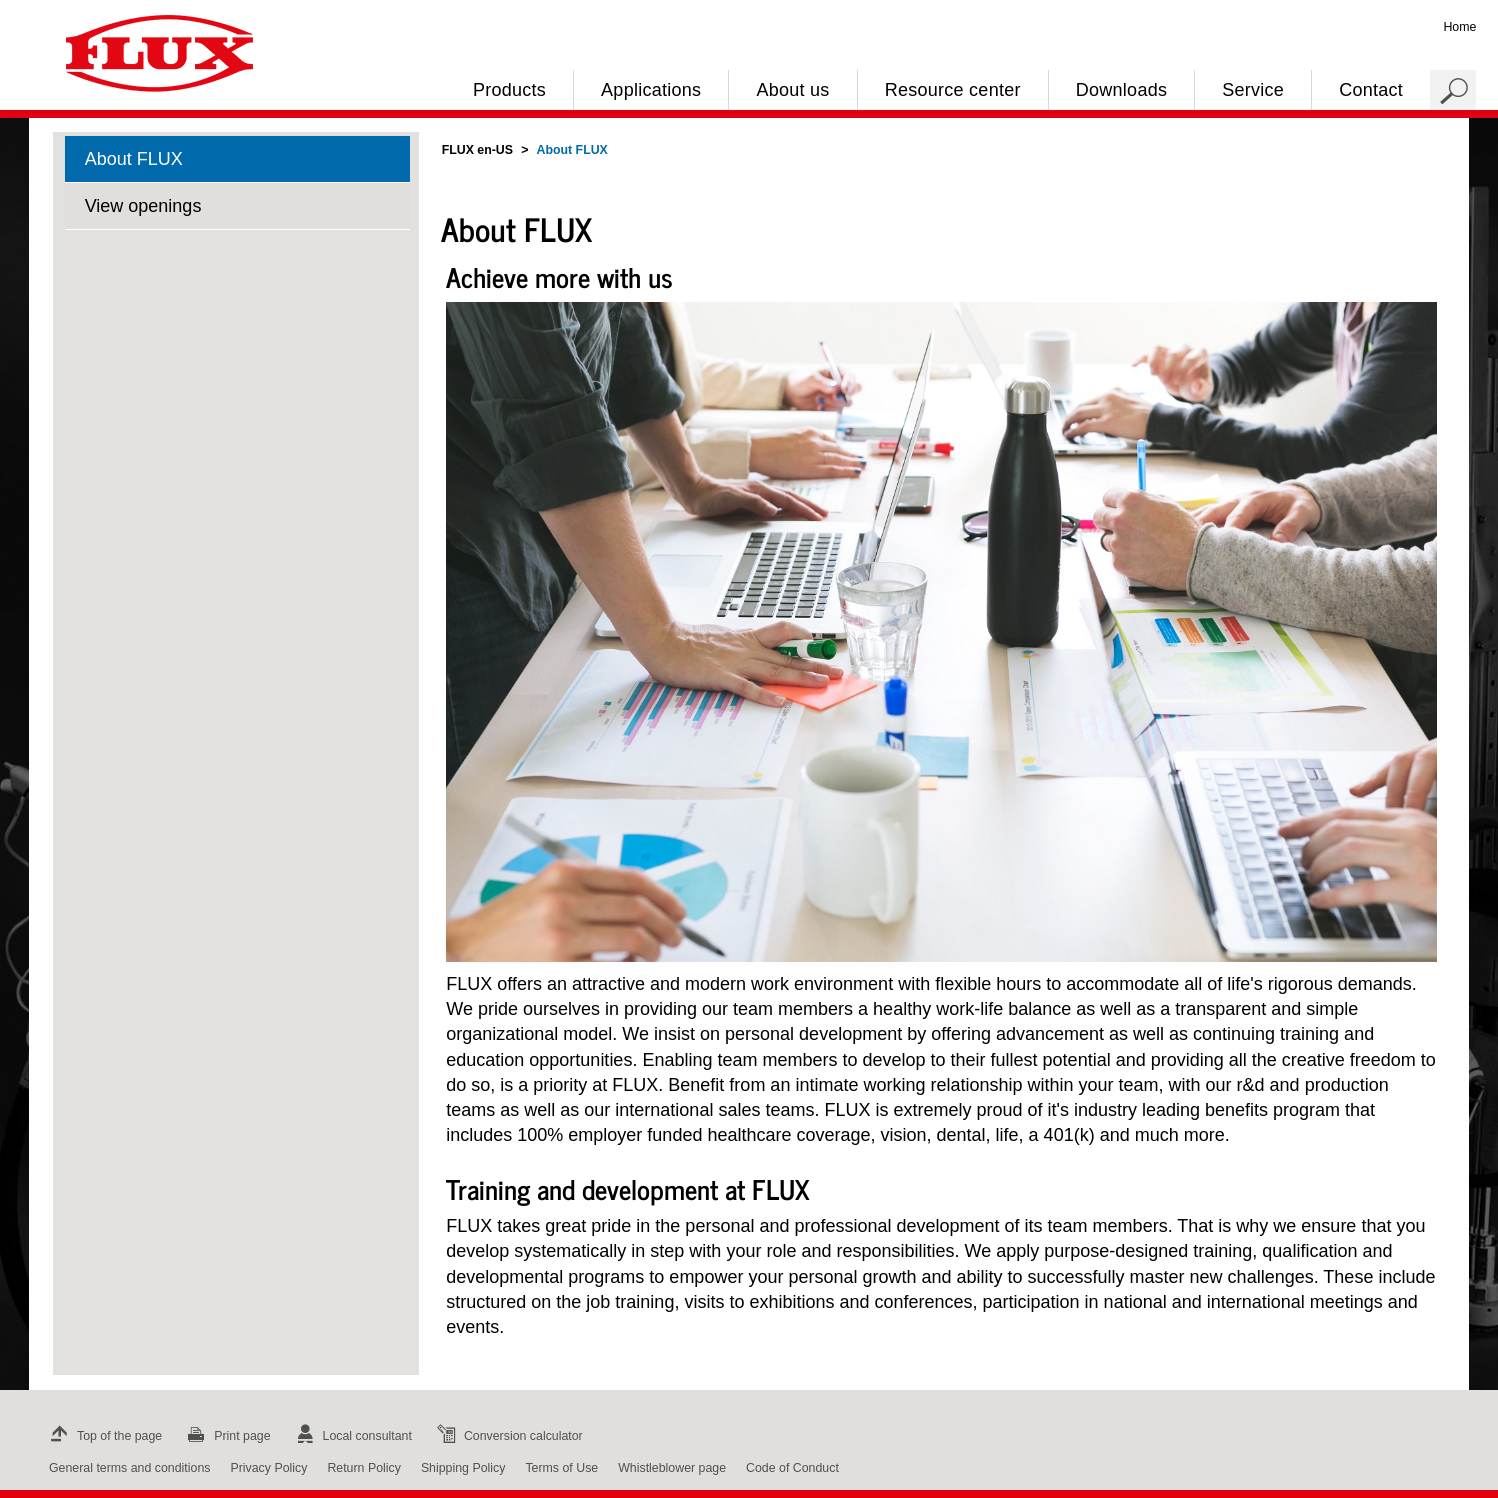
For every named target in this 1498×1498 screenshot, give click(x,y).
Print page (226, 1436)
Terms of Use (561, 1468)
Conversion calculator (507, 1436)
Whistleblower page (672, 1468)
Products (509, 90)
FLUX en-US (477, 150)
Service (1253, 90)
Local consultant (351, 1436)
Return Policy (364, 1468)
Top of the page (103, 1436)
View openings (143, 206)
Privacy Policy (268, 1468)
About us (792, 90)
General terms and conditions (129, 1468)
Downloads (1121, 90)
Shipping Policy (463, 1468)
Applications (651, 90)
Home (1459, 27)
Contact (1371, 90)
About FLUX (134, 159)
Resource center (953, 90)
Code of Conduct (792, 1468)
